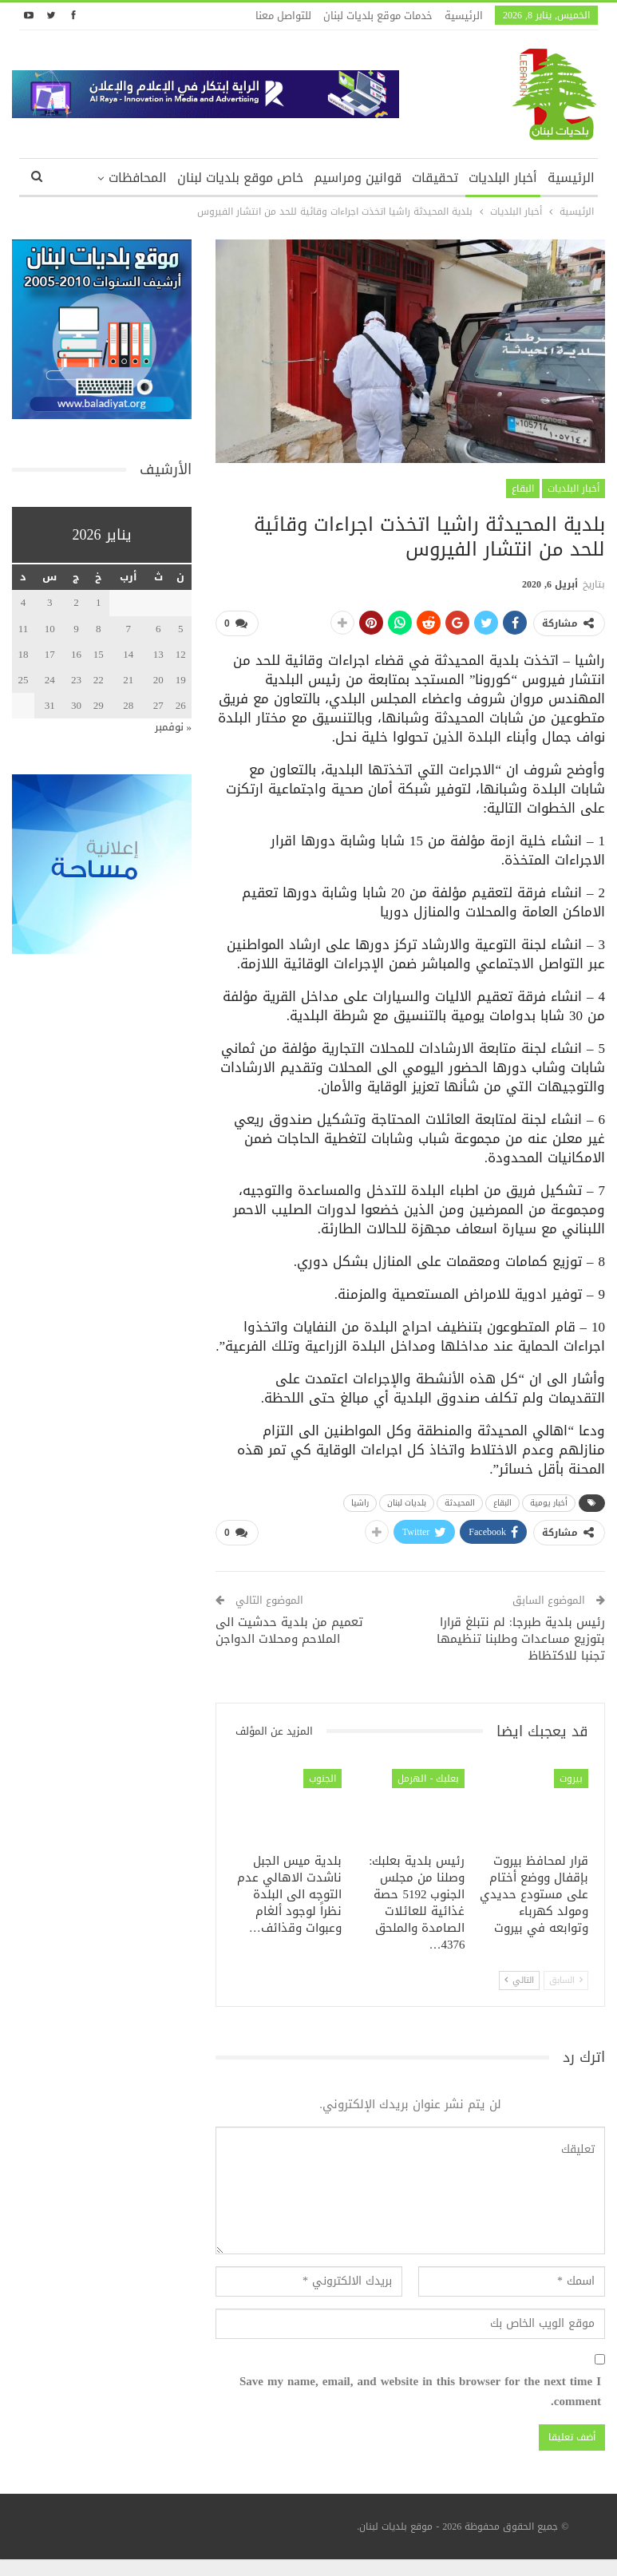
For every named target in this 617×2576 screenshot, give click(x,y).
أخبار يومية (549, 1502)
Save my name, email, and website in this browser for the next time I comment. (420, 2392)
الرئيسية (464, 16)
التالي (519, 1980)
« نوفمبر (173, 727)
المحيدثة (460, 1502)
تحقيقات (435, 177)
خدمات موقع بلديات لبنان (378, 16)
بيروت (571, 1778)
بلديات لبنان (406, 1502)
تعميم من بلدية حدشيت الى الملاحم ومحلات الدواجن (289, 1630)
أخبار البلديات (503, 177)
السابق (566, 1980)
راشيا (360, 1502)
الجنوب (322, 1778)
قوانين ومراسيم (357, 177)
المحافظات (138, 177)
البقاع (523, 488)
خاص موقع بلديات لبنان (240, 177)
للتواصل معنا (283, 16)
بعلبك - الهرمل (428, 1778)
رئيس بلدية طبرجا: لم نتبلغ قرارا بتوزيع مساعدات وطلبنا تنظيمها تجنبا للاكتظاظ (521, 1639)
